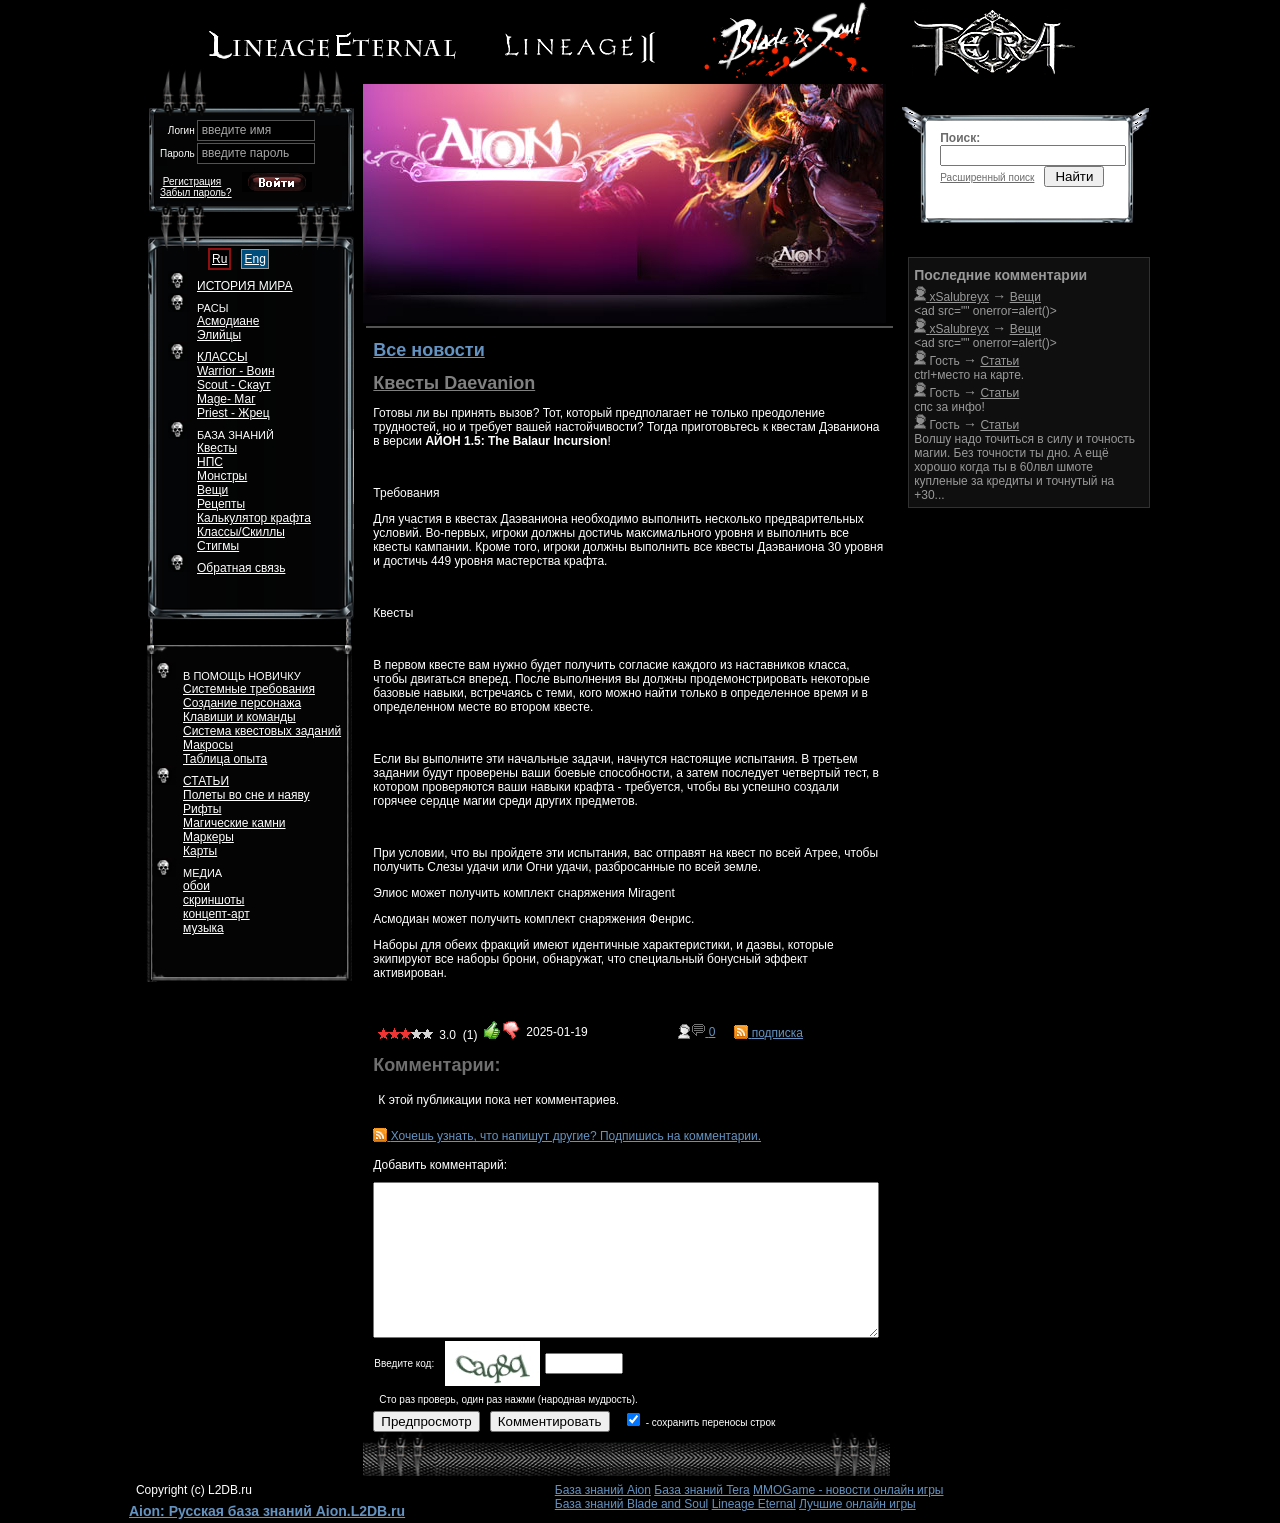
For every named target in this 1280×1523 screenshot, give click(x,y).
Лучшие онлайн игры (857, 1504)
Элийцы (219, 335)
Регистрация (192, 181)
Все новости (428, 350)
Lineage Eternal (754, 1504)
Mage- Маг (226, 399)
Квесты (217, 448)
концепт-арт (216, 914)
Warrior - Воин (236, 371)
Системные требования (249, 689)
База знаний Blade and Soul (632, 1504)
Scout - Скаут (234, 385)
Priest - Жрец (233, 413)
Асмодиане (228, 321)
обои (196, 886)
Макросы (208, 745)
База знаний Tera (701, 1490)
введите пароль (246, 153)
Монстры (222, 476)
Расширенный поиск (987, 177)
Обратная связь (241, 568)
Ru (219, 259)
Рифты (202, 809)
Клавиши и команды (239, 717)
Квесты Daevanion (454, 383)
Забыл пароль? (196, 192)
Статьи (999, 393)
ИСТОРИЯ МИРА (244, 286)
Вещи (212, 490)
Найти (1074, 176)
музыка (203, 928)
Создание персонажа (242, 703)
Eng (254, 259)
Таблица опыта (225, 759)
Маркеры (208, 837)
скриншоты (213, 900)
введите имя (237, 130)
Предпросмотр (426, 1421)
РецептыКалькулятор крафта (254, 511)
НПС (210, 462)
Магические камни (234, 823)
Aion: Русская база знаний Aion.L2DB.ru (267, 1511)
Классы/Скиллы (241, 532)
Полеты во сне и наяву (246, 795)
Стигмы (218, 546)
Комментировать (550, 1421)
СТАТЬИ (206, 781)
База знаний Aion (603, 1490)
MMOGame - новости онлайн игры (848, 1490)
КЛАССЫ (222, 357)
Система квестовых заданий (262, 731)
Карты (200, 851)
